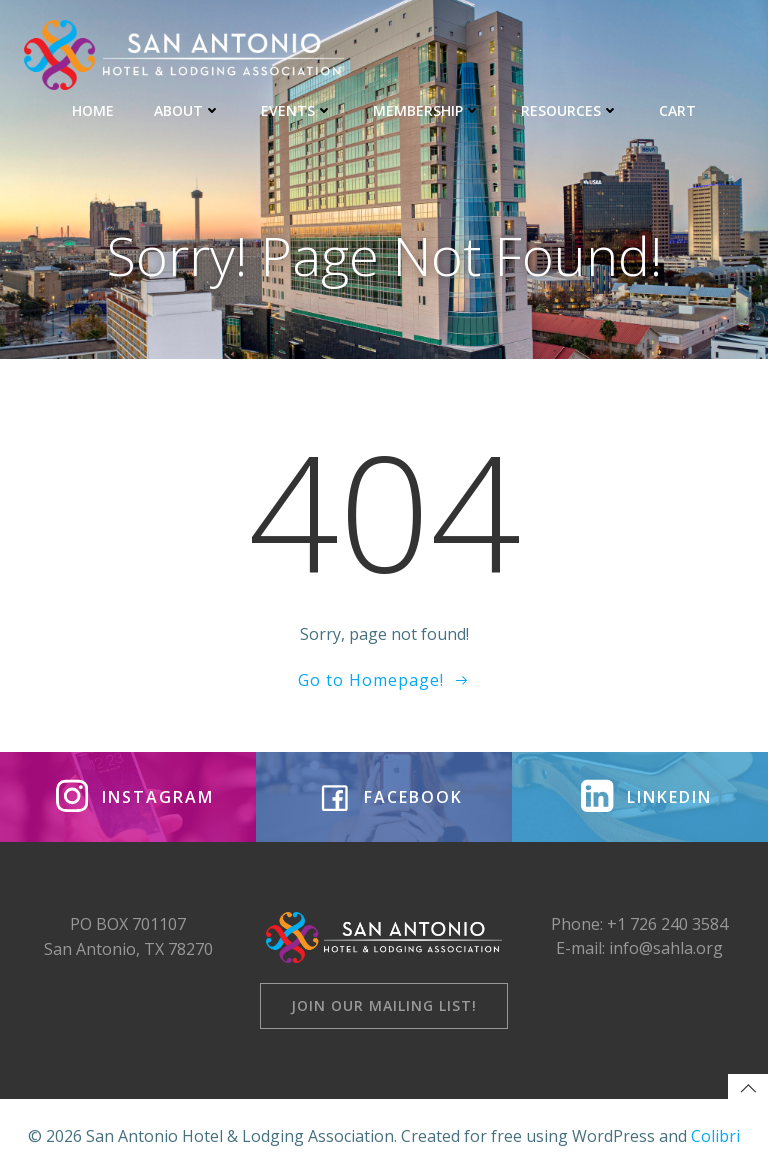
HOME (93, 110)
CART (677, 110)
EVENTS (297, 110)
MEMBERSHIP (427, 110)
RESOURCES (570, 110)
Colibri (715, 1136)
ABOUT (187, 110)
